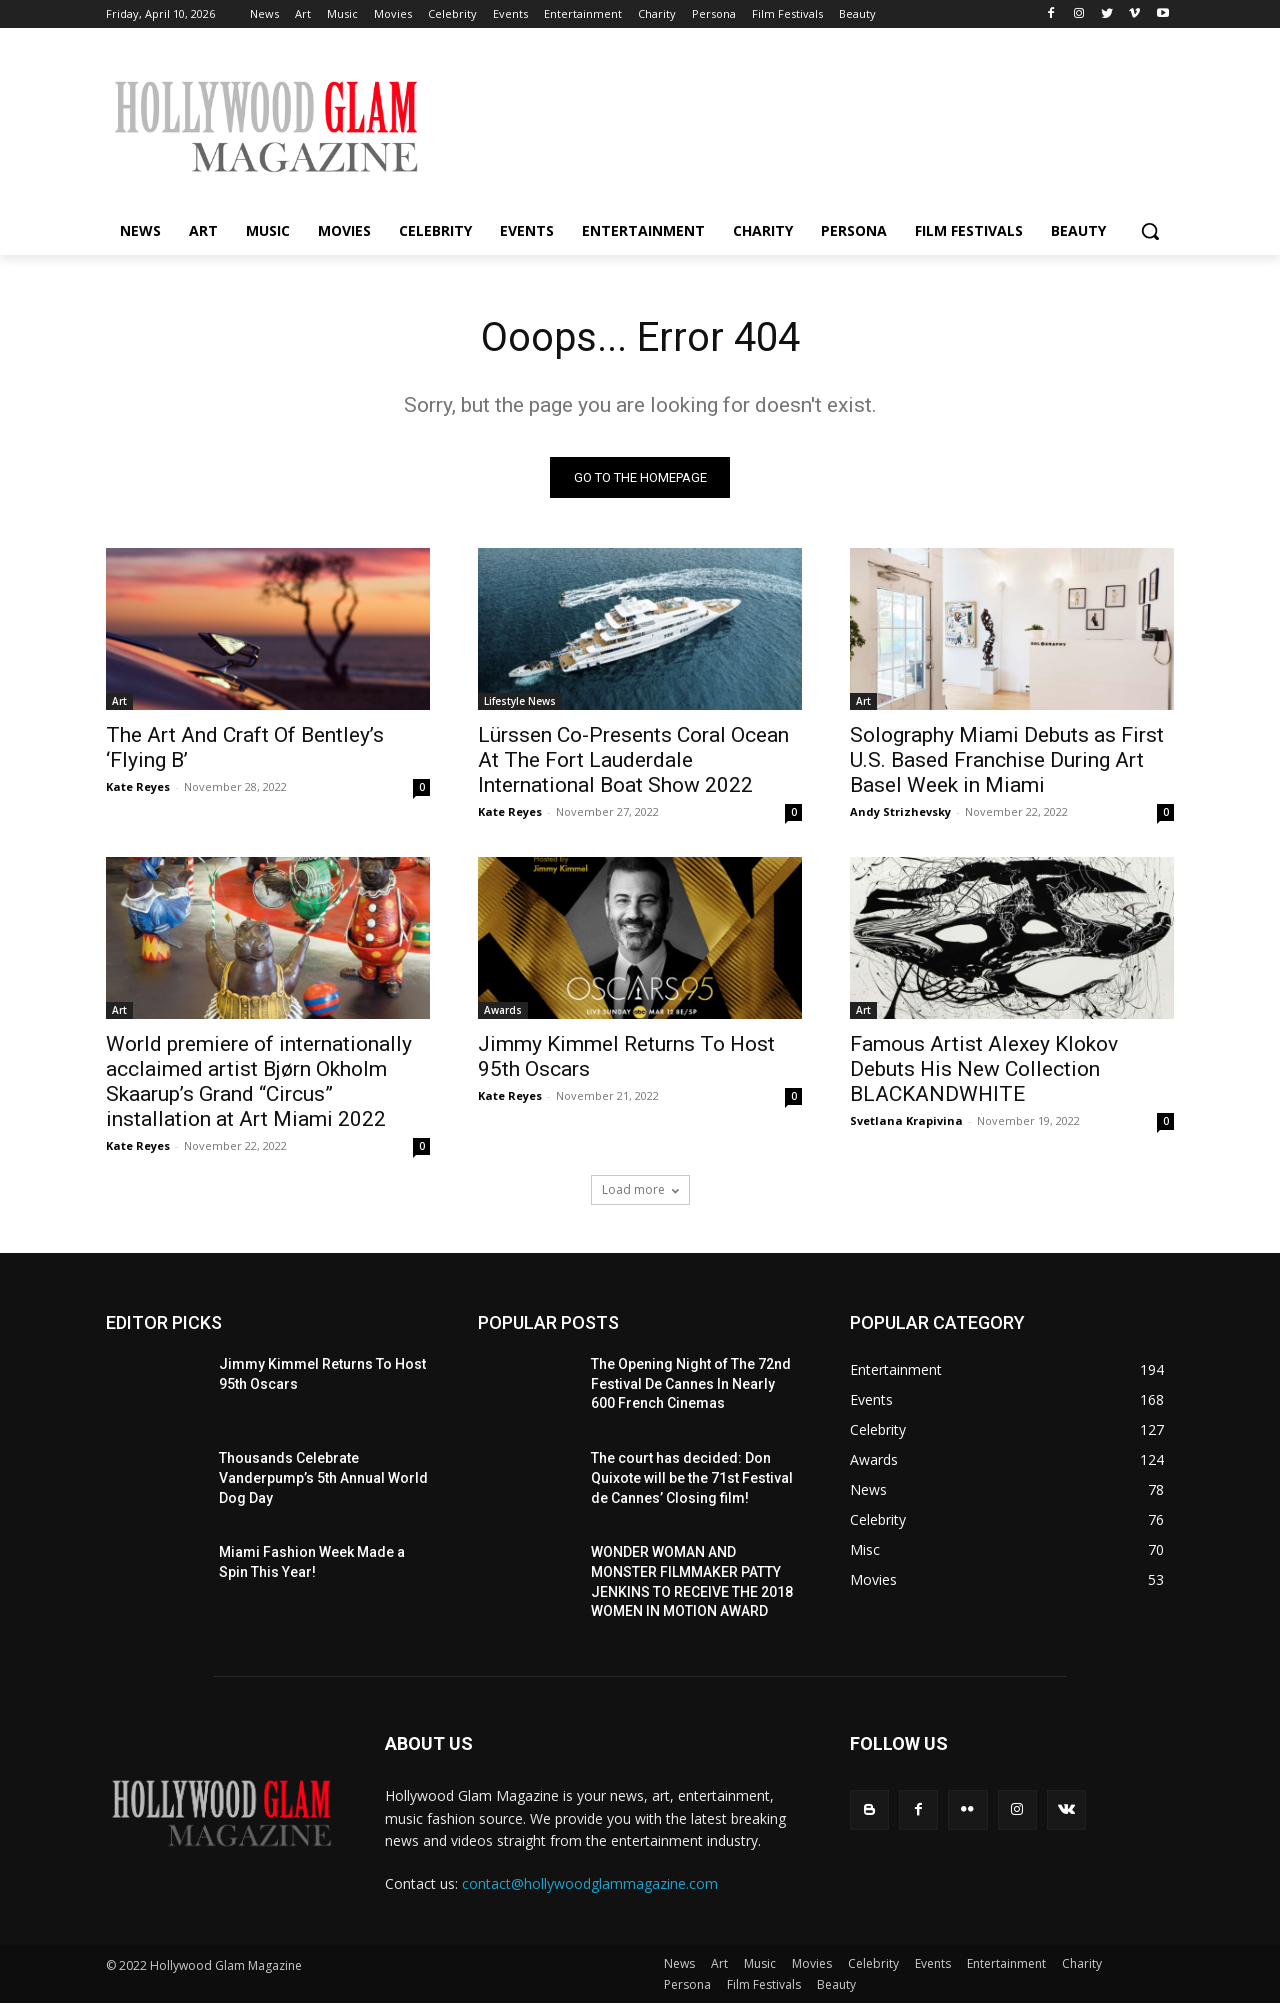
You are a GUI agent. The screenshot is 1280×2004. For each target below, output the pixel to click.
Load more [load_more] (640, 1190)
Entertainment (1006, 1964)
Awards (503, 1011)
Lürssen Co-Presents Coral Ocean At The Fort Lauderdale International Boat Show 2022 (633, 761)
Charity (1082, 1964)
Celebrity (873, 1964)
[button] (1150, 231)
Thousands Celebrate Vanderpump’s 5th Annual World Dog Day (323, 1478)
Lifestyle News (520, 702)
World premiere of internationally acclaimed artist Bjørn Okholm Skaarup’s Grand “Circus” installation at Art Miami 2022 (259, 1082)
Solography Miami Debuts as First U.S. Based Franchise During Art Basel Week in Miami (1007, 761)
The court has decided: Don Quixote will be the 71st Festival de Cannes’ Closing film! (692, 1478)
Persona (687, 1985)
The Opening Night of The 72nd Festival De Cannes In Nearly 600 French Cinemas (691, 1384)
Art (119, 702)
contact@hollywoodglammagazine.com (590, 1883)
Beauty (836, 1985)
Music (760, 1964)
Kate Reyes (138, 787)
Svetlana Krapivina (906, 1121)
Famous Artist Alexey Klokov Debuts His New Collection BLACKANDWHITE (984, 1070)
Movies (812, 1964)
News (679, 1964)
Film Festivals (764, 1985)
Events (933, 1964)
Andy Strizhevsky (900, 812)
